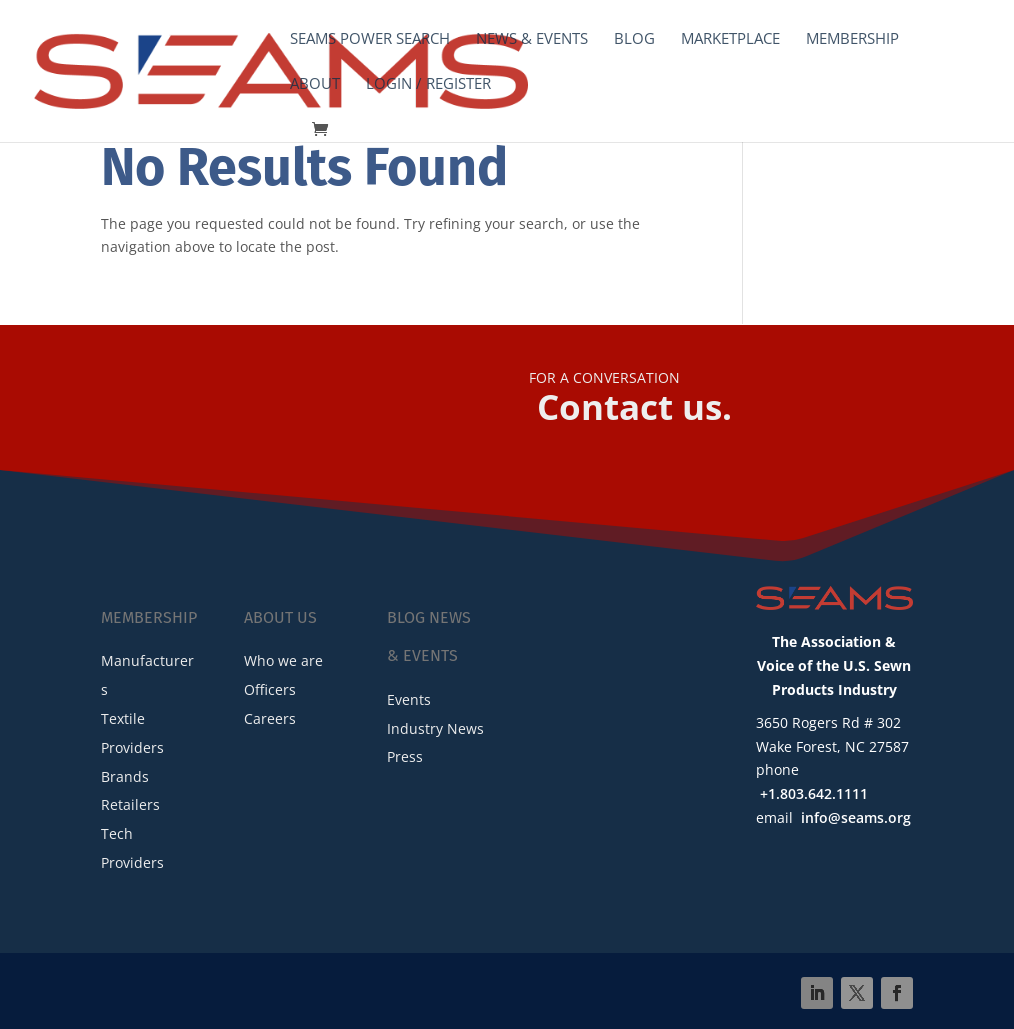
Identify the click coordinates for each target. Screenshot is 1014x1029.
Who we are (283, 660)
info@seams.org (856, 817)
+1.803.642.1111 (814, 793)
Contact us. (634, 406)
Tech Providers (132, 848)
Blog (634, 39)
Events (409, 699)
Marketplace (730, 39)
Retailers (130, 804)
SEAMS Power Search (370, 39)
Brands (125, 776)
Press (405, 756)
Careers (270, 718)
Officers (270, 689)
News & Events (532, 39)
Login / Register (428, 84)
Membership (852, 39)
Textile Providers (132, 733)
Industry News (435, 728)
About (315, 84)
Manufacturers (147, 675)
